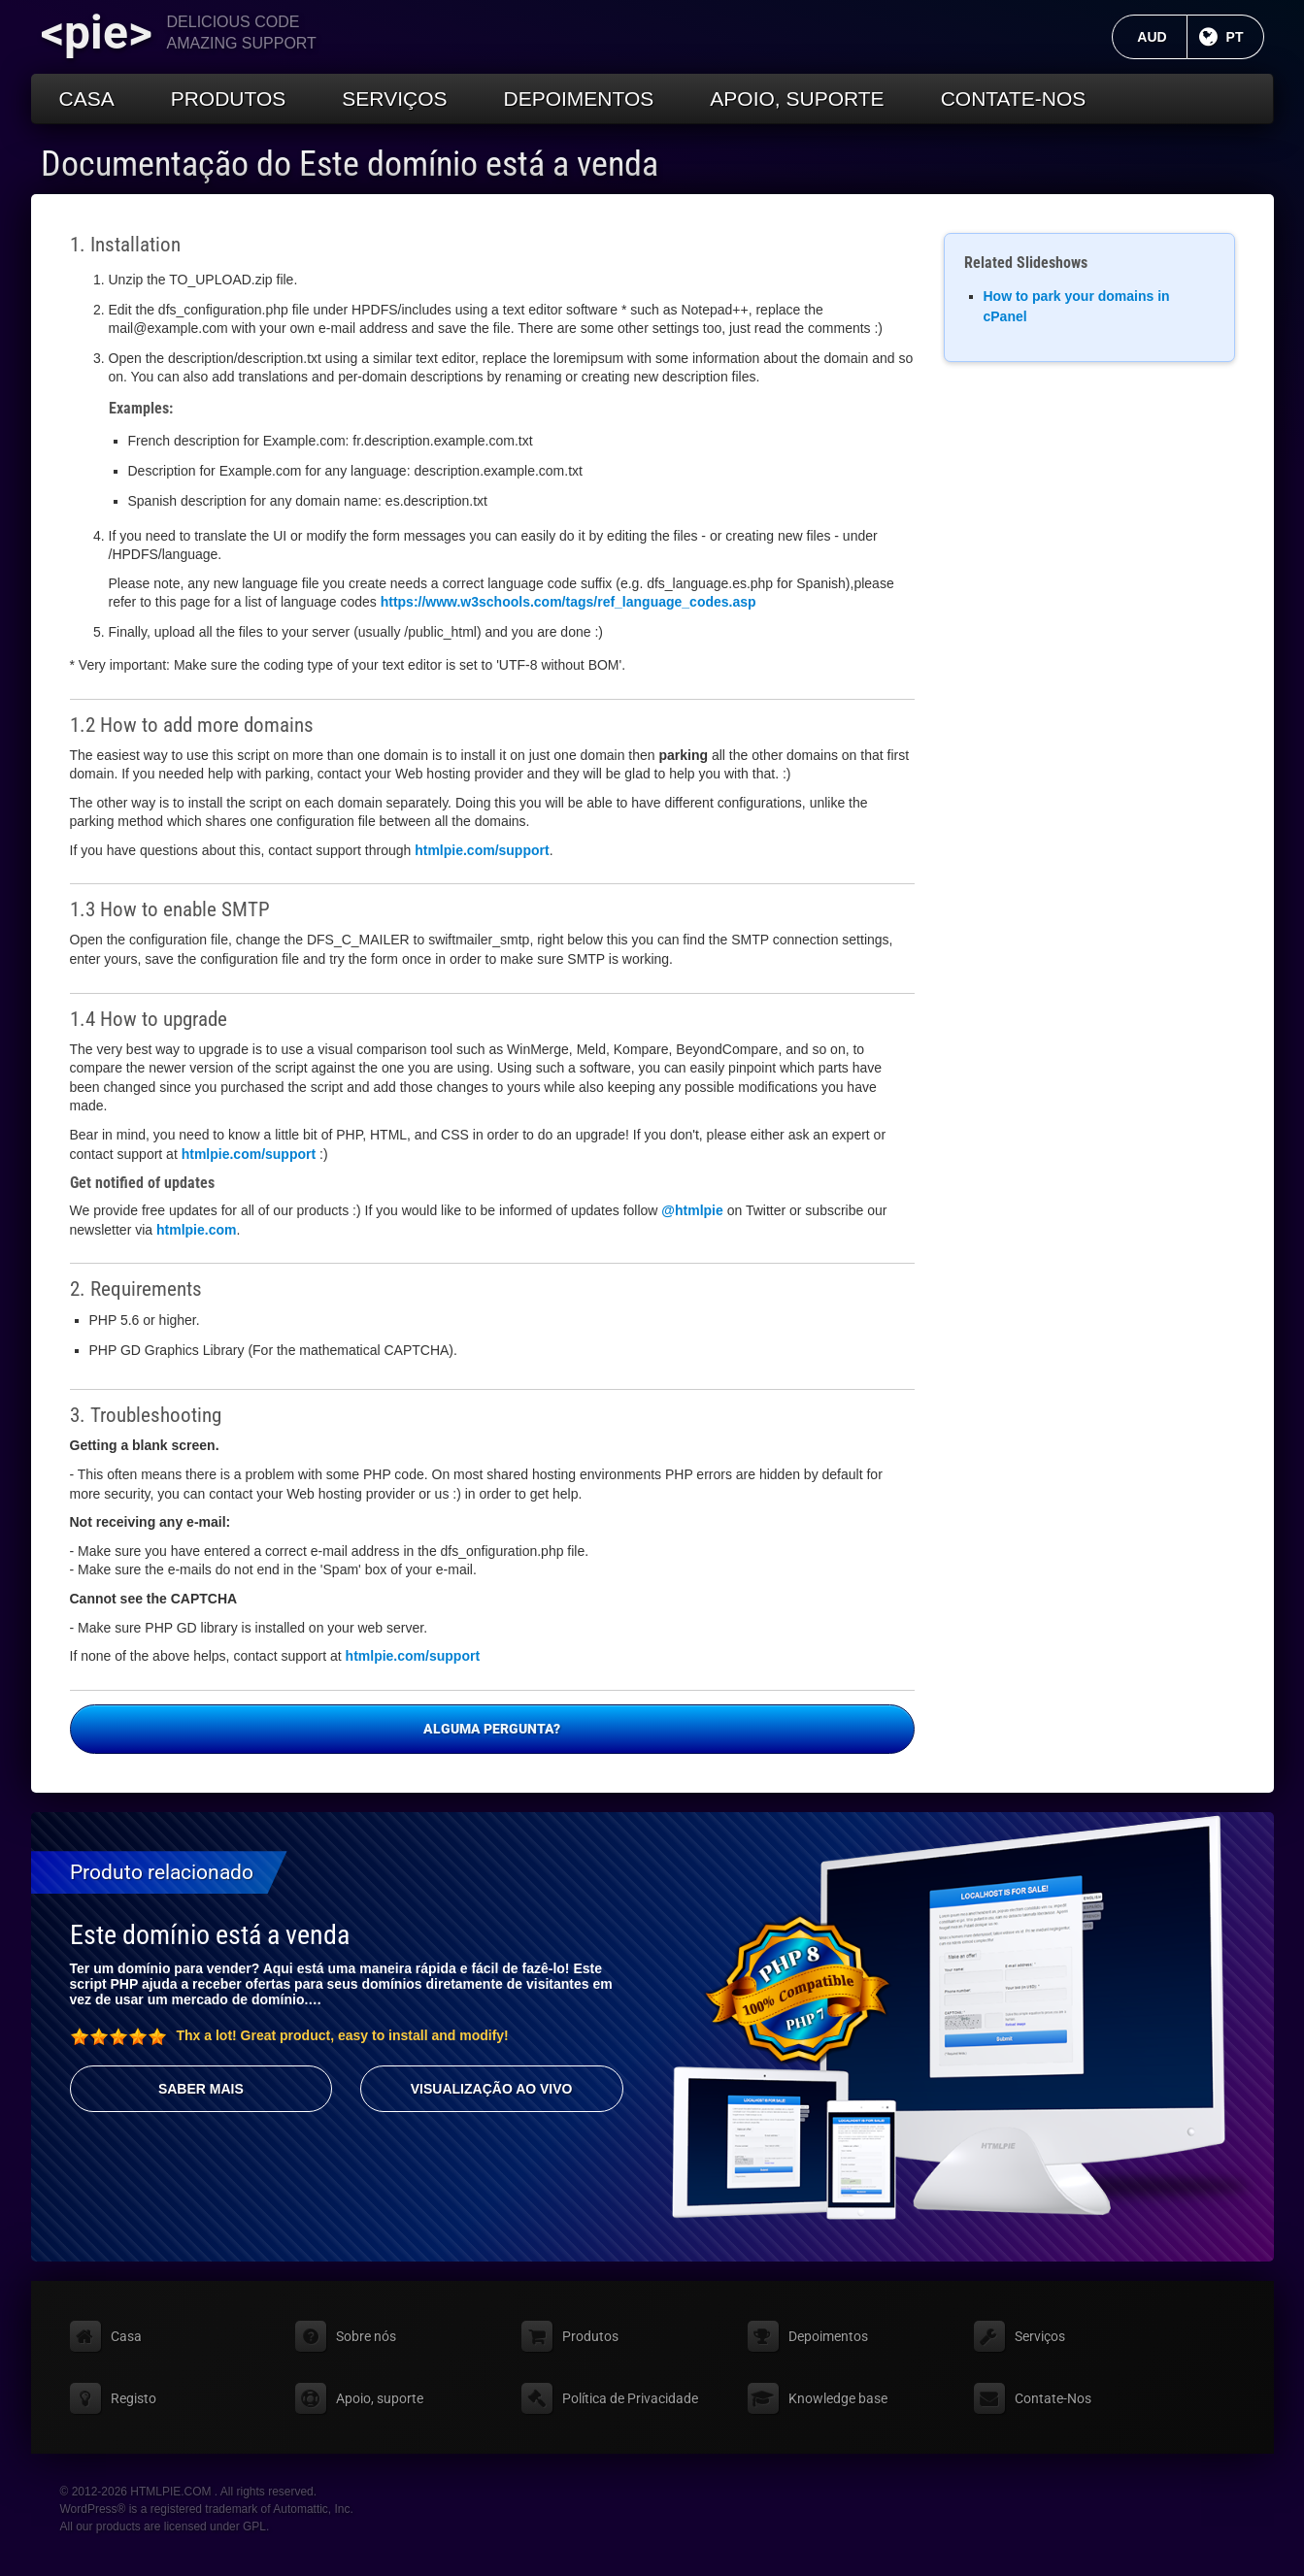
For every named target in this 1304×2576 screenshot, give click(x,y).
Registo (133, 2398)
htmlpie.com (196, 1230)
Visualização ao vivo (492, 2089)
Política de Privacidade (630, 2398)
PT (1245, 37)
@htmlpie (691, 1210)
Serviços (394, 98)
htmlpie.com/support (482, 850)
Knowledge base (837, 2398)
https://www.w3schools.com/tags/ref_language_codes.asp (568, 602)
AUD (1162, 37)
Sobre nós (366, 2336)
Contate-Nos (1014, 98)
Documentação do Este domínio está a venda (349, 164)
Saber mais (201, 2089)
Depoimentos (578, 98)
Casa (87, 98)
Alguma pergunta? (491, 1728)
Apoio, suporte (797, 98)
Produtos (228, 98)
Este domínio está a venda (210, 1935)
